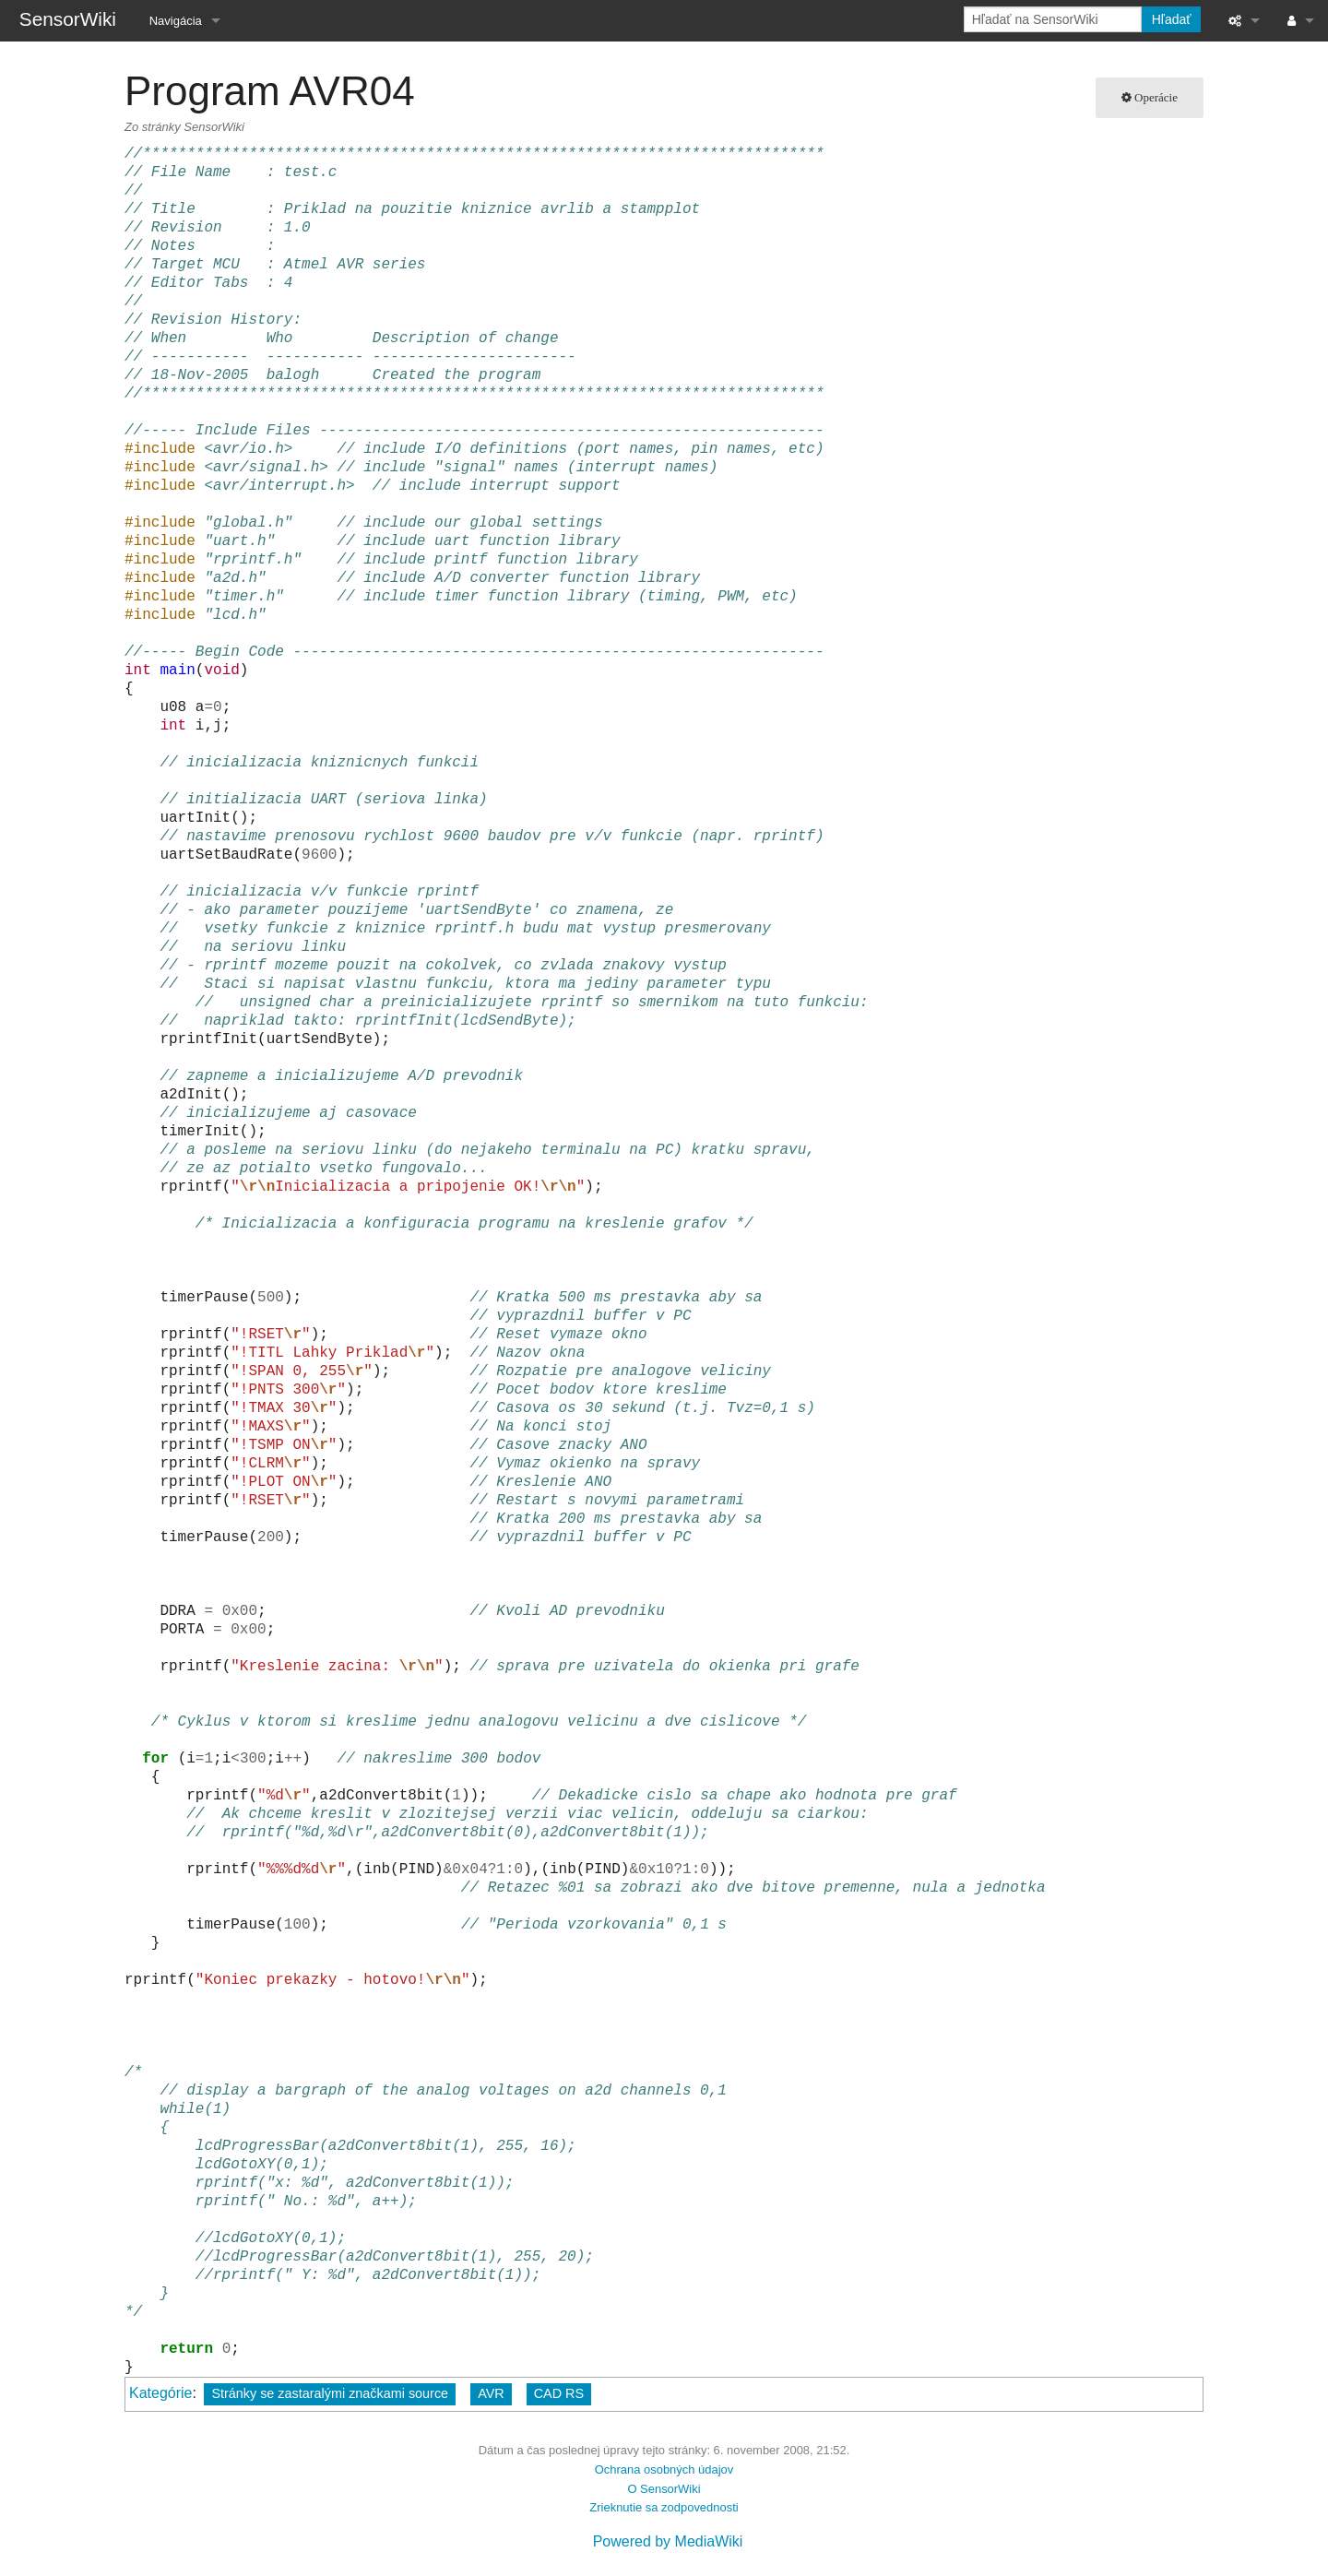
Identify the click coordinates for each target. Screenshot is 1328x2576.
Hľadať (1172, 19)
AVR (491, 2393)
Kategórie (161, 2393)
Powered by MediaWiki (668, 2541)
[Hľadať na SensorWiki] (1053, 19)
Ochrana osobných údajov (664, 2469)
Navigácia (175, 21)
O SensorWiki (663, 2489)
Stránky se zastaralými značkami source (329, 2393)
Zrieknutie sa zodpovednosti (663, 2507)
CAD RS (559, 2393)
